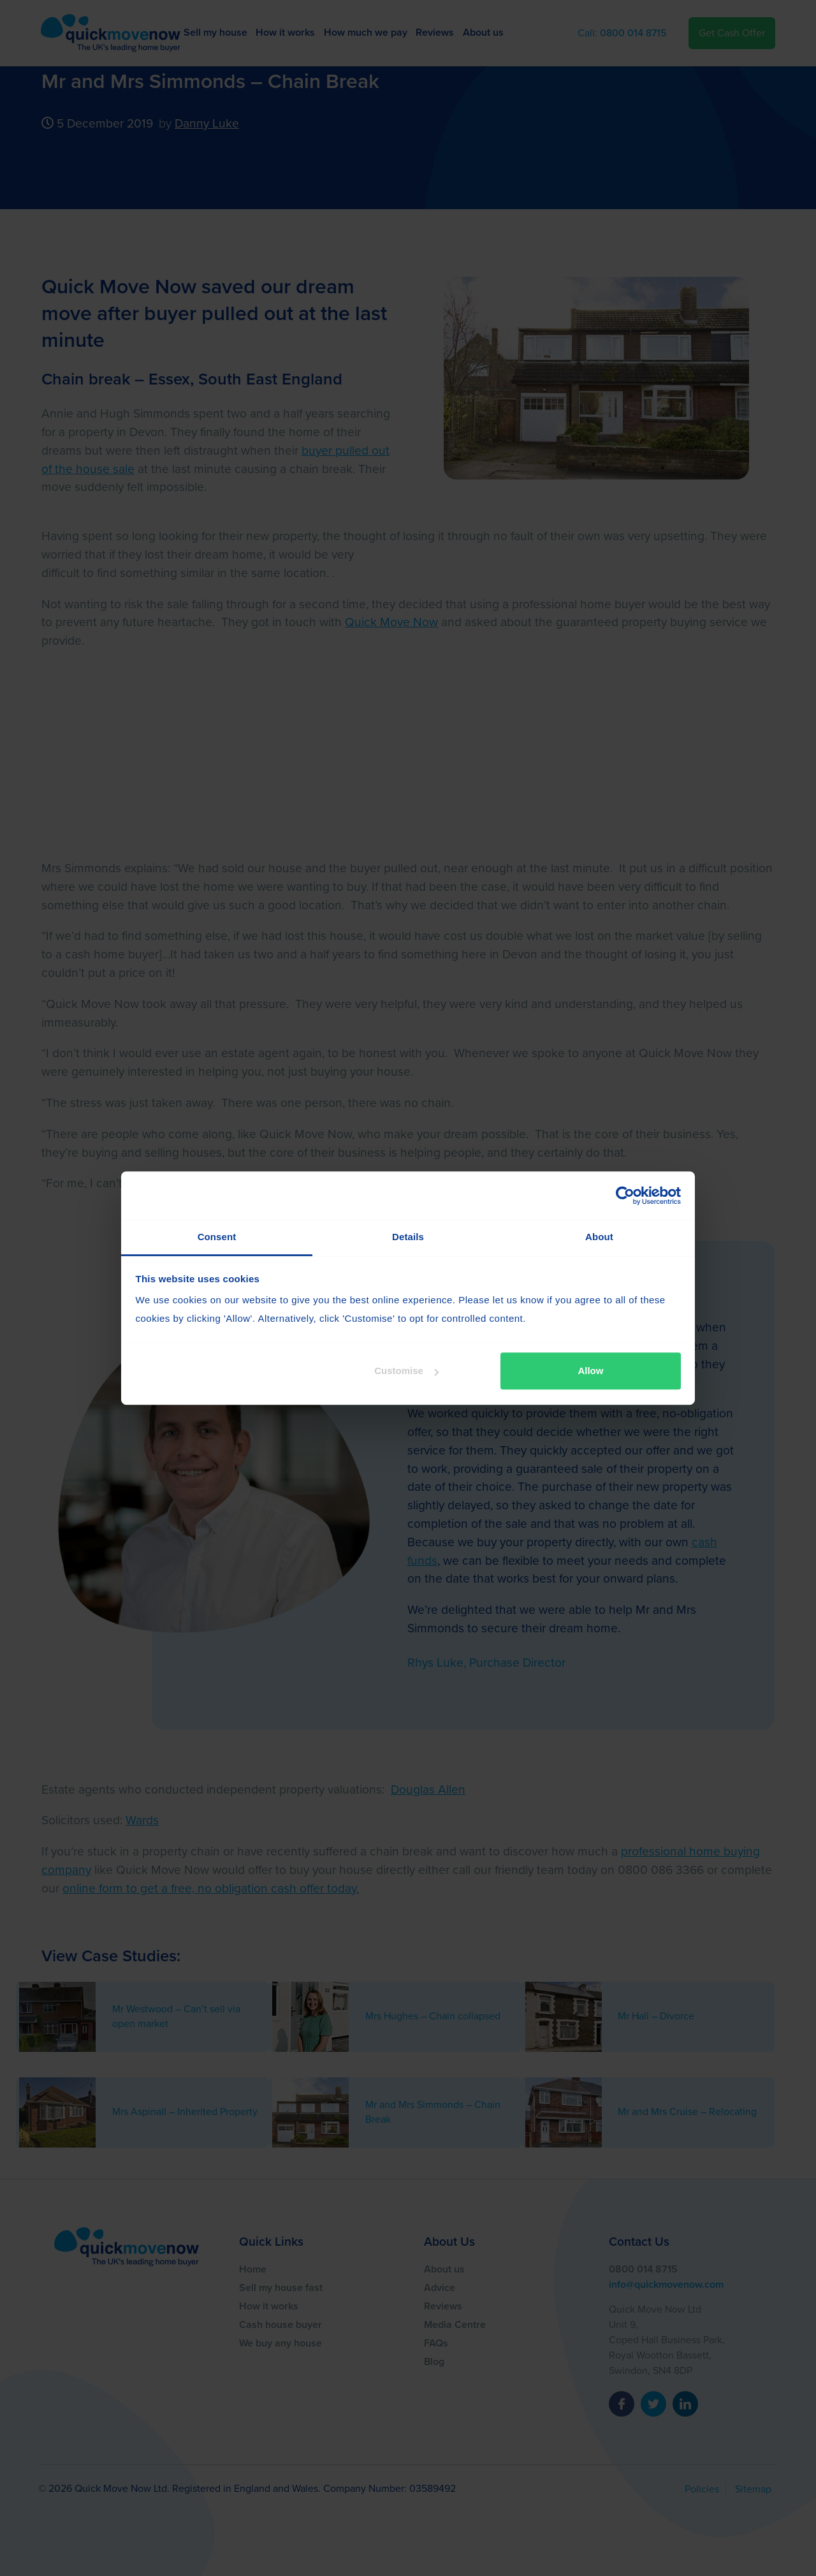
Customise (406, 1370)
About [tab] (599, 1236)
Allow (590, 1370)
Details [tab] (408, 1236)
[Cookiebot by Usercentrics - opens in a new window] (625, 1195)
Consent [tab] (217, 1236)
